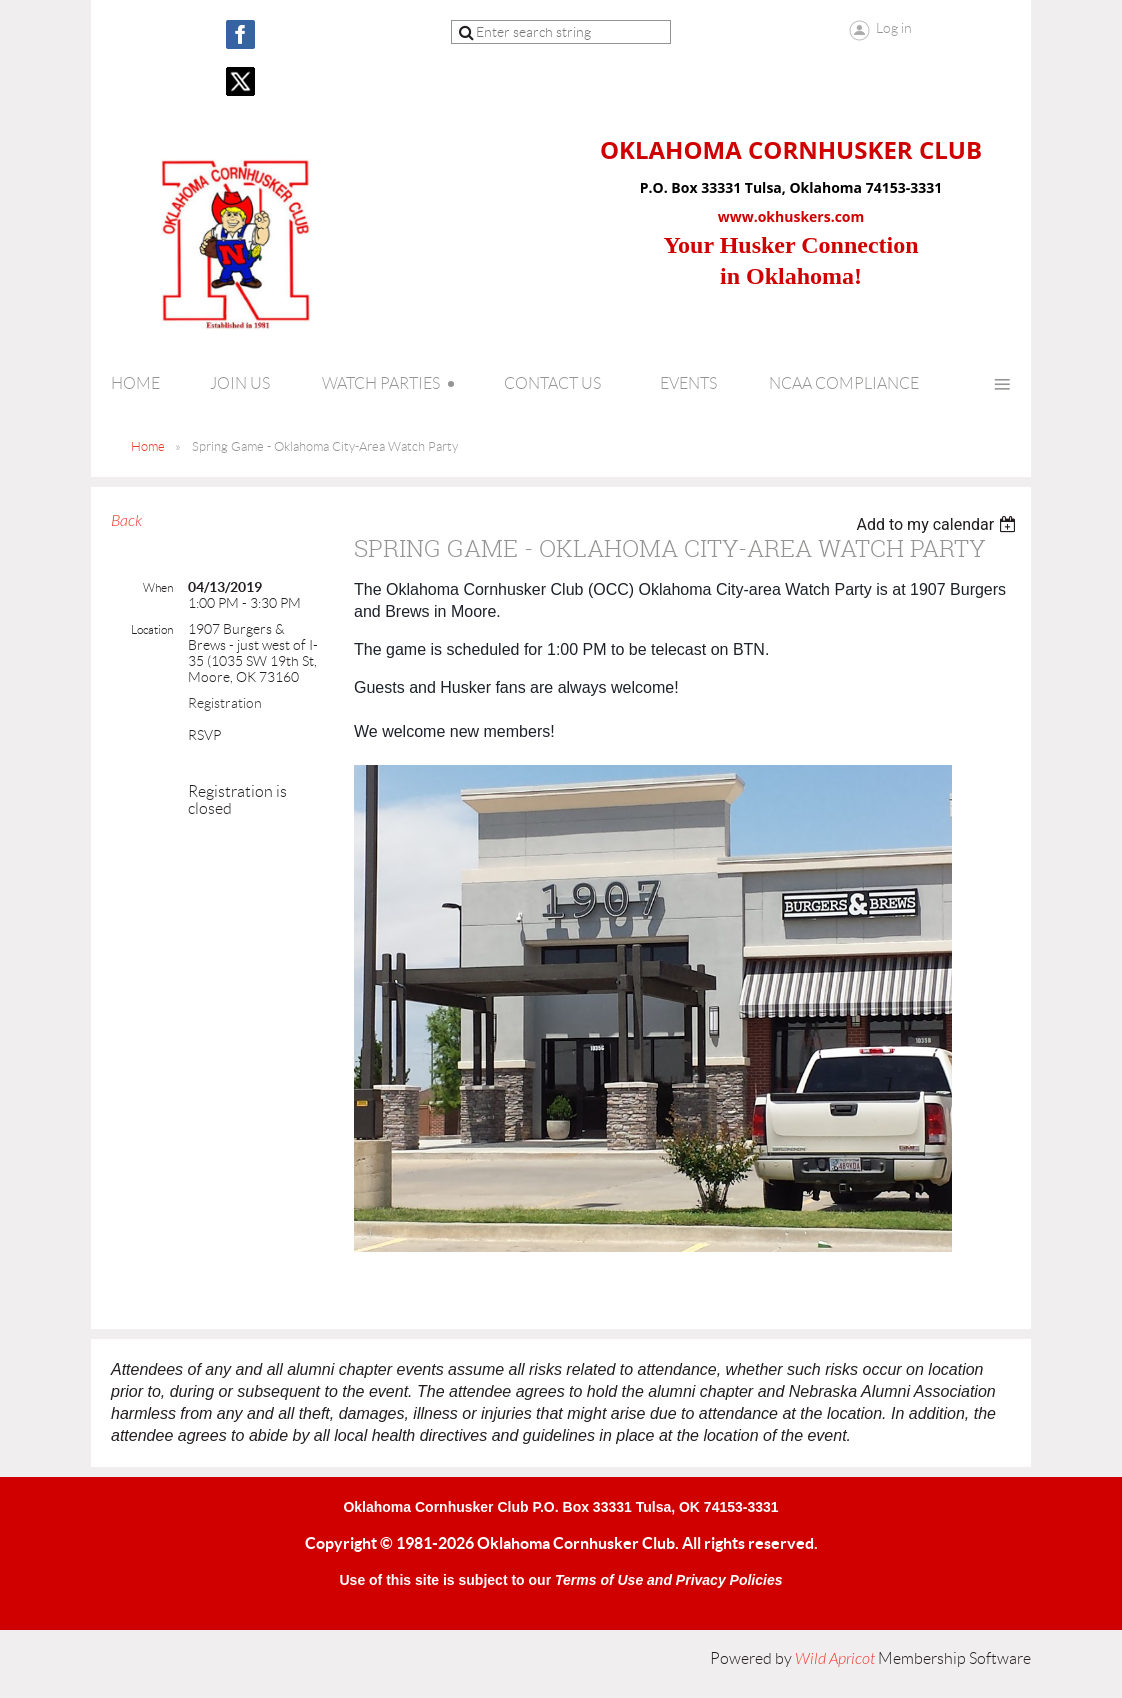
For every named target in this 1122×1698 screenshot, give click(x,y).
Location (152, 629)
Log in (894, 28)
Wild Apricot (835, 1659)
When (158, 587)
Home (148, 446)
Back (126, 521)
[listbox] (938, 524)
